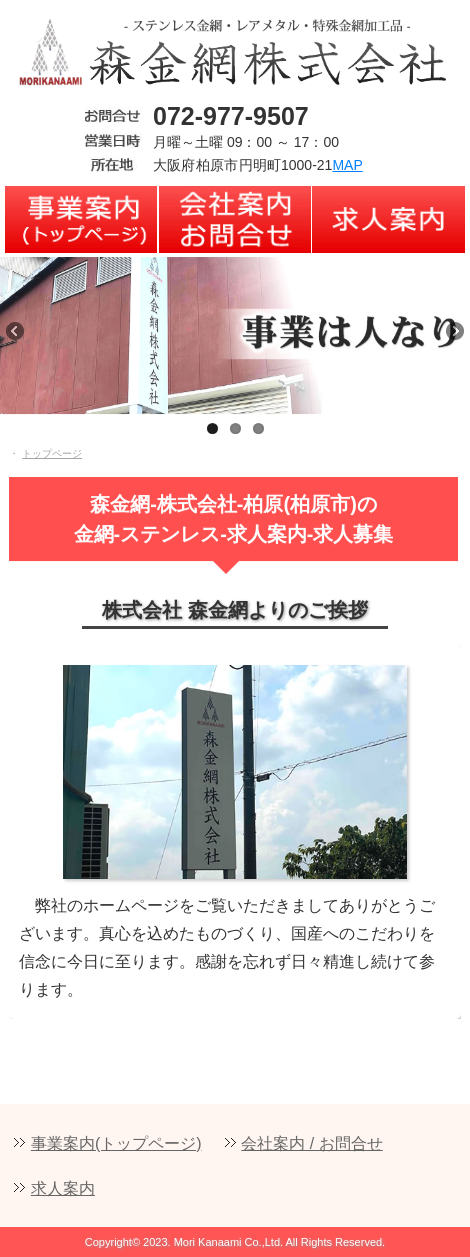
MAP (347, 165)
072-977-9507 (231, 116)
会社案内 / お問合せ (311, 1143)
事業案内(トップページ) (116, 1143)
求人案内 (63, 1188)
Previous (25, 343)
